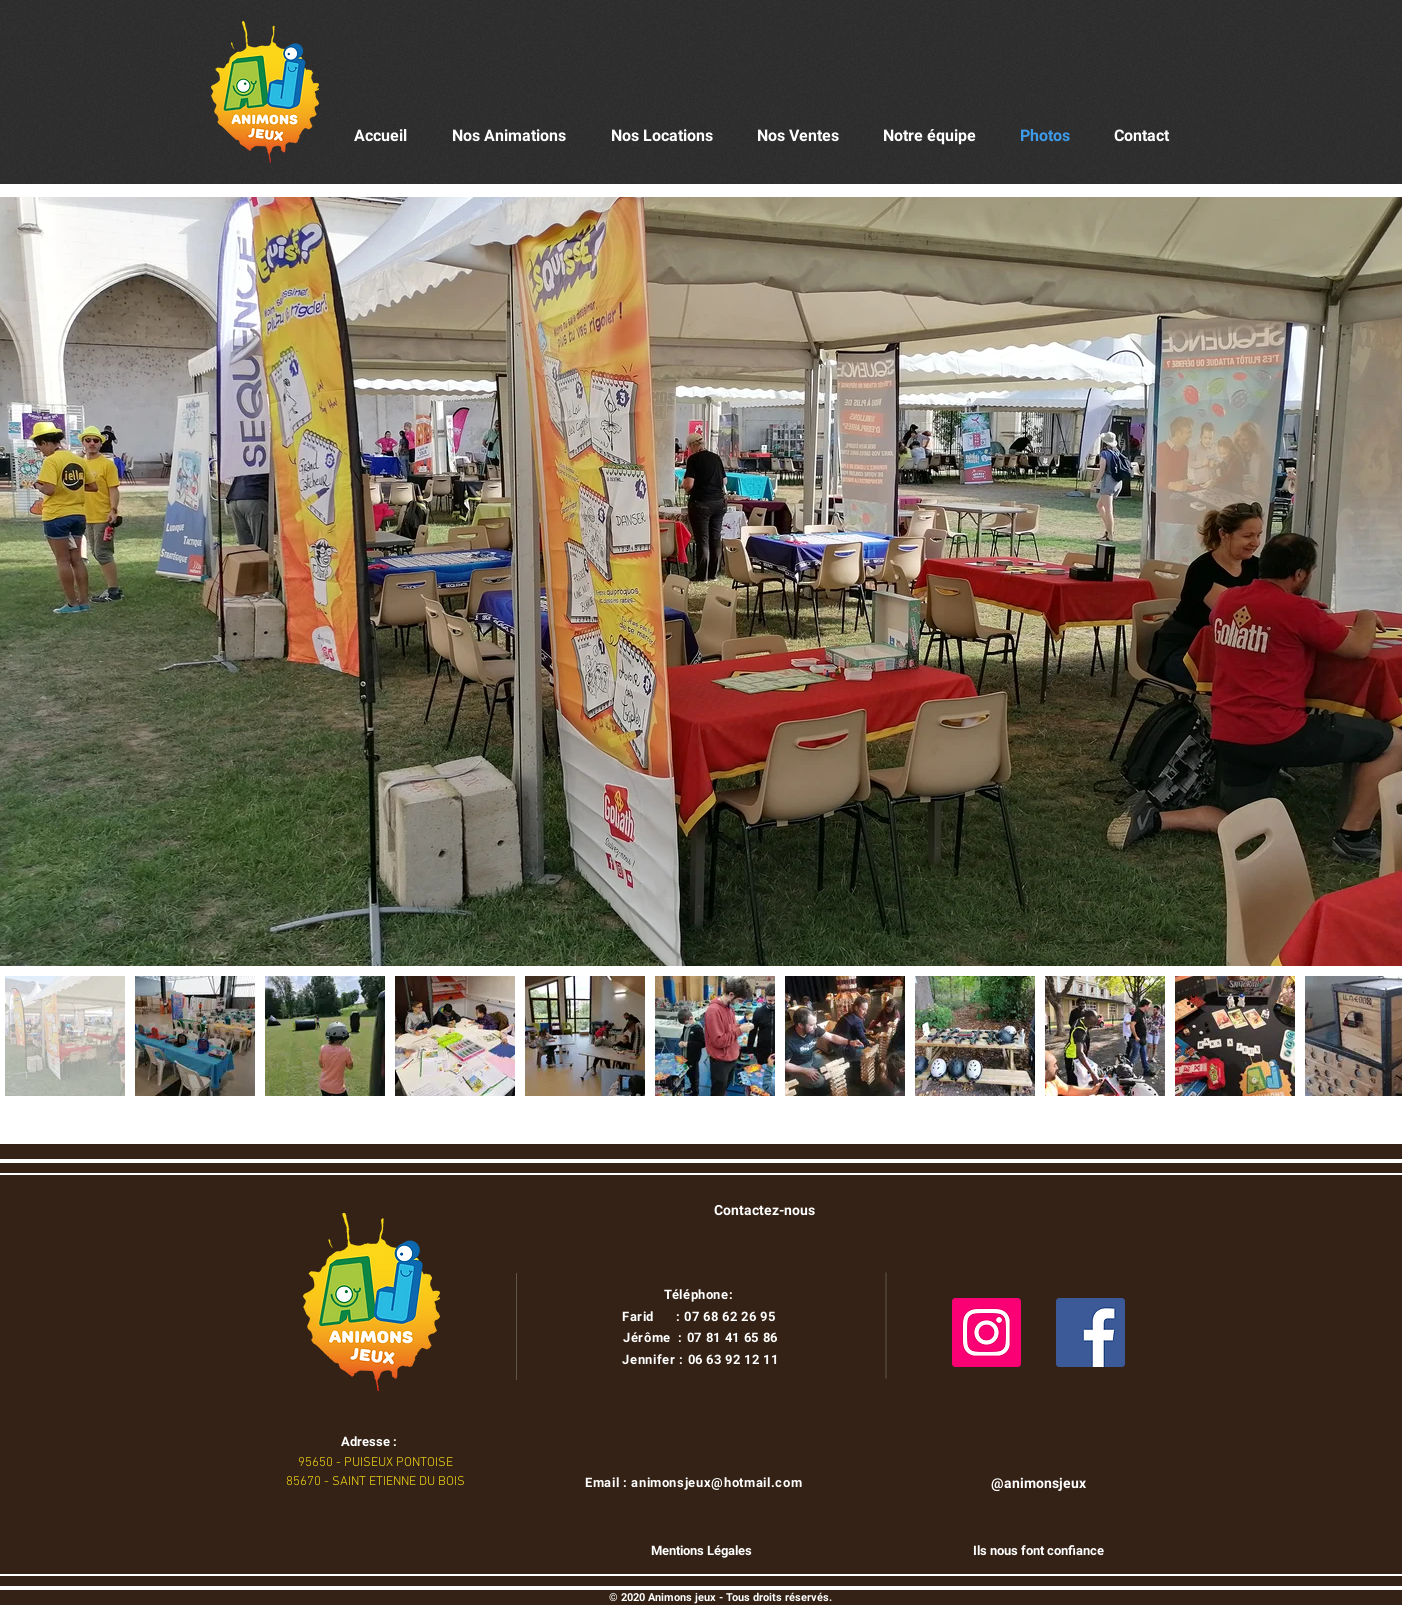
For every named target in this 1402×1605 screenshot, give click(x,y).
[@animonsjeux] (1038, 1484)
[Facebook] (1090, 1332)
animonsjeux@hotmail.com (716, 1482)
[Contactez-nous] (764, 1211)
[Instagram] (986, 1332)
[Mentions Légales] (701, 1551)
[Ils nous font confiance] (1038, 1551)
